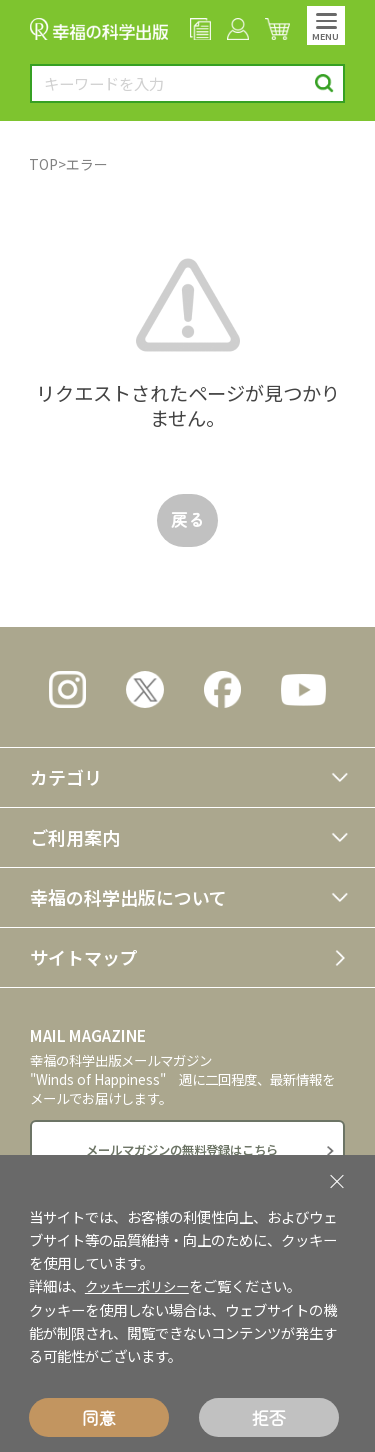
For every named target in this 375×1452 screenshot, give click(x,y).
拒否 (269, 1417)
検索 (324, 83)
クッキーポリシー (141, 1286)
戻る (188, 518)
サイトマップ (84, 957)
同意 (99, 1417)
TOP (43, 164)
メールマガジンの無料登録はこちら (182, 1151)
